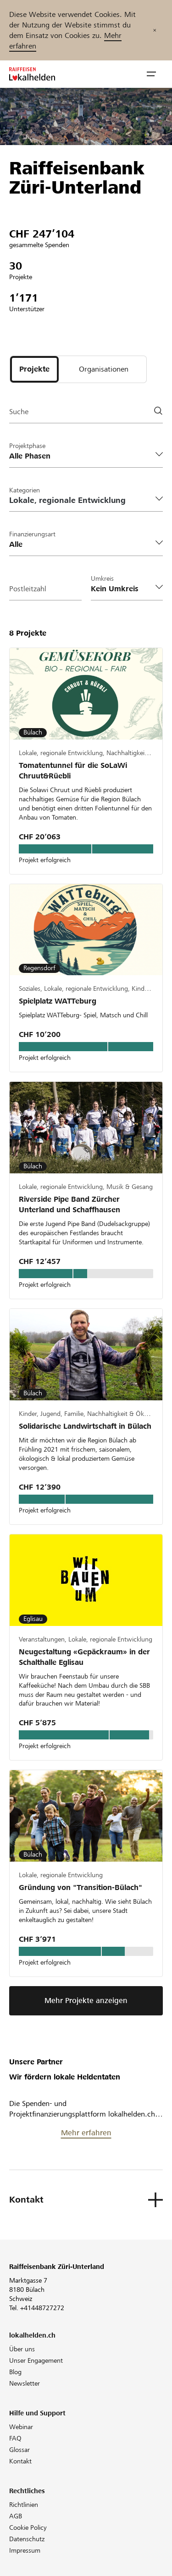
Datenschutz (26, 2539)
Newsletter (24, 2383)
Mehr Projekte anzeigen (86, 2000)
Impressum (24, 2550)
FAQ (15, 2438)
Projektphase (27, 445)
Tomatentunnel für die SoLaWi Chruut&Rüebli (73, 770)
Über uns (22, 2349)
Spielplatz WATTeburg (57, 1001)
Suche (18, 411)
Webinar (21, 2426)
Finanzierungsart (32, 534)
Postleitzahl (27, 588)
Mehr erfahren (86, 2132)
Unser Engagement (36, 2360)
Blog (15, 2372)
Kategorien (24, 490)
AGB (15, 2516)
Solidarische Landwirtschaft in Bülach (85, 1426)
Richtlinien (23, 2504)
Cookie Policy (28, 2527)
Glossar (19, 2449)
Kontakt (20, 2461)
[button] (151, 74)
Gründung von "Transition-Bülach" (80, 1887)
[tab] (34, 369)
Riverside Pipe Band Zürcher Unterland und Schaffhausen (69, 1204)
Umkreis (102, 578)
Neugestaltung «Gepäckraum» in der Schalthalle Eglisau (84, 1657)
